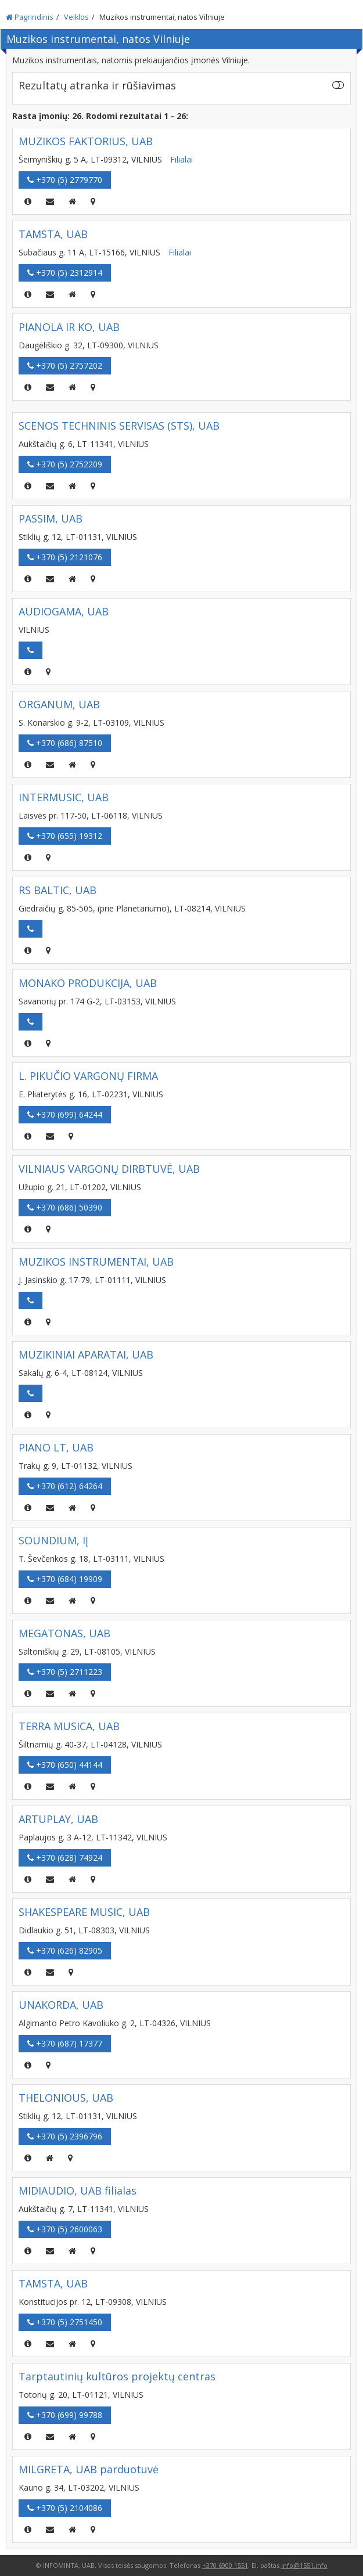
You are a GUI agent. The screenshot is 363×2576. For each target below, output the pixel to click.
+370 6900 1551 (225, 2565)
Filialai (181, 159)
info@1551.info (304, 2565)
